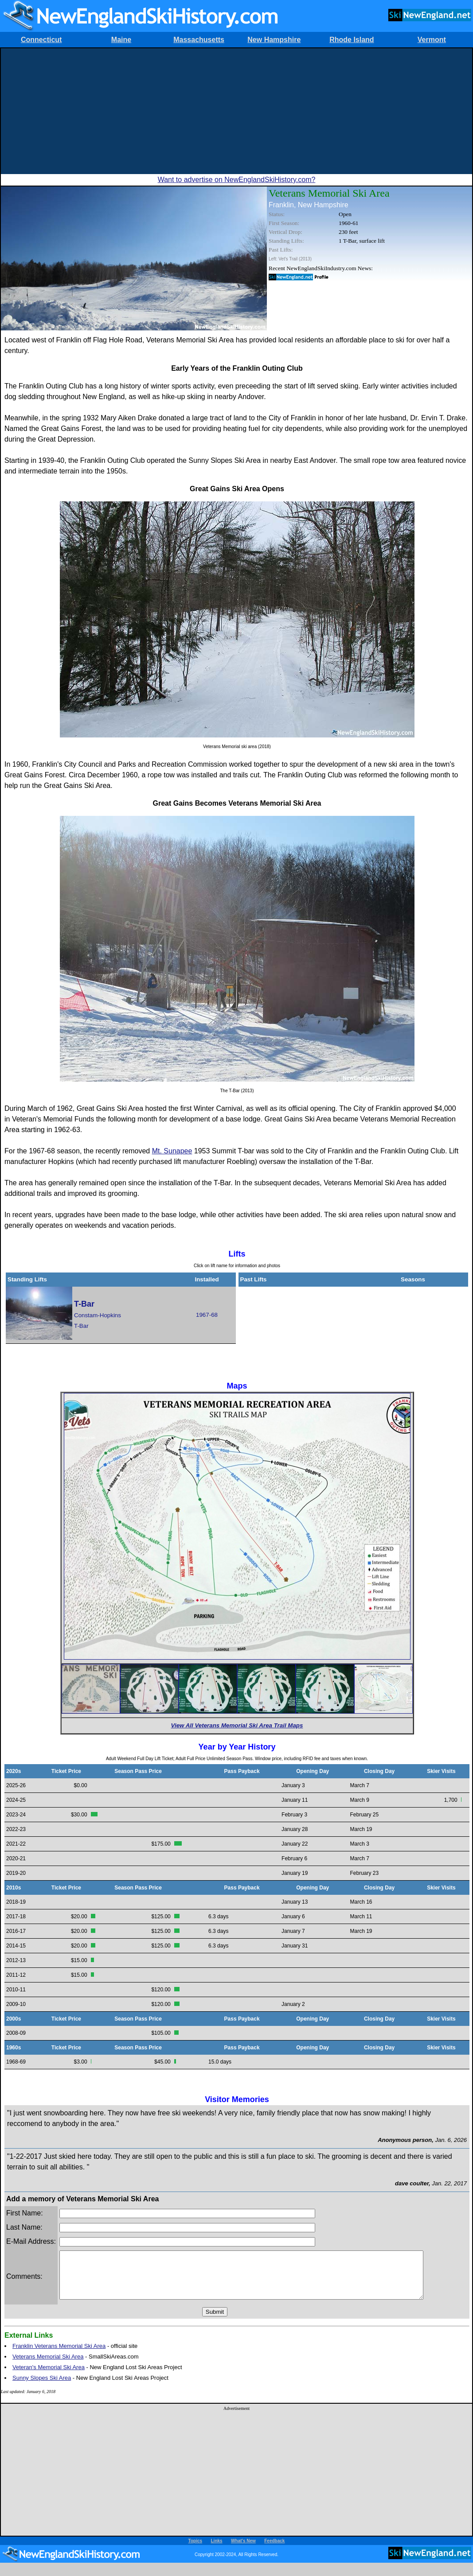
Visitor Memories (237, 2099)
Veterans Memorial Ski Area (47, 2366)
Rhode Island (351, 39)
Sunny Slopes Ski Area (41, 2387)
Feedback (274, 2550)
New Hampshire (274, 39)
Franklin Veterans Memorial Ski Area (59, 2355)
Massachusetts (198, 39)
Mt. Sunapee (172, 1151)
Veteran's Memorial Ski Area (48, 2376)
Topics (195, 2550)
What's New (243, 2550)
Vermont (432, 39)
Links (217, 2550)
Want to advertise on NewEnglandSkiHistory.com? (237, 179)
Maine (121, 39)
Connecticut (41, 39)
